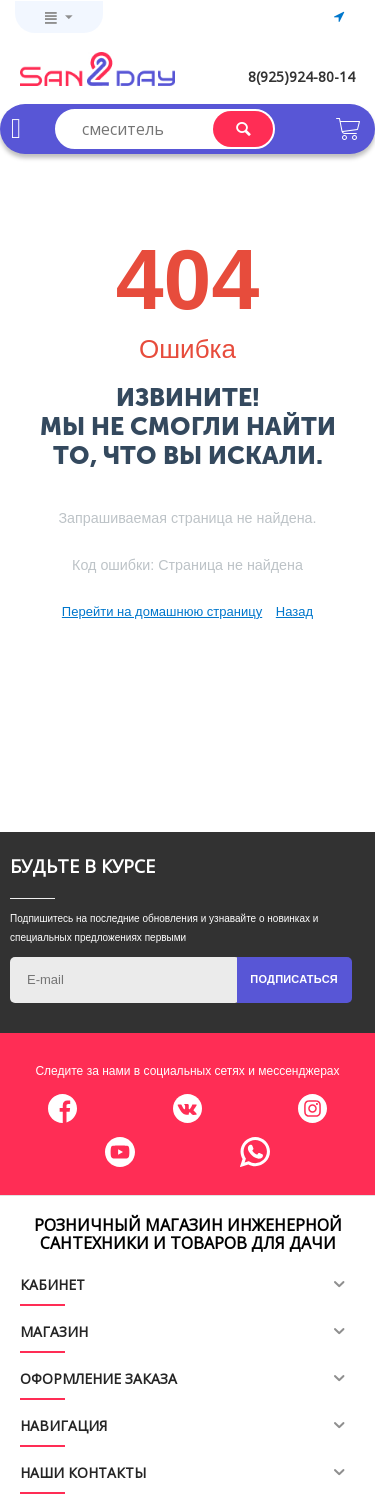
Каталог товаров (16, 129)
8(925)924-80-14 (301, 76)
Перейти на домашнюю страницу (162, 611)
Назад (294, 611)
